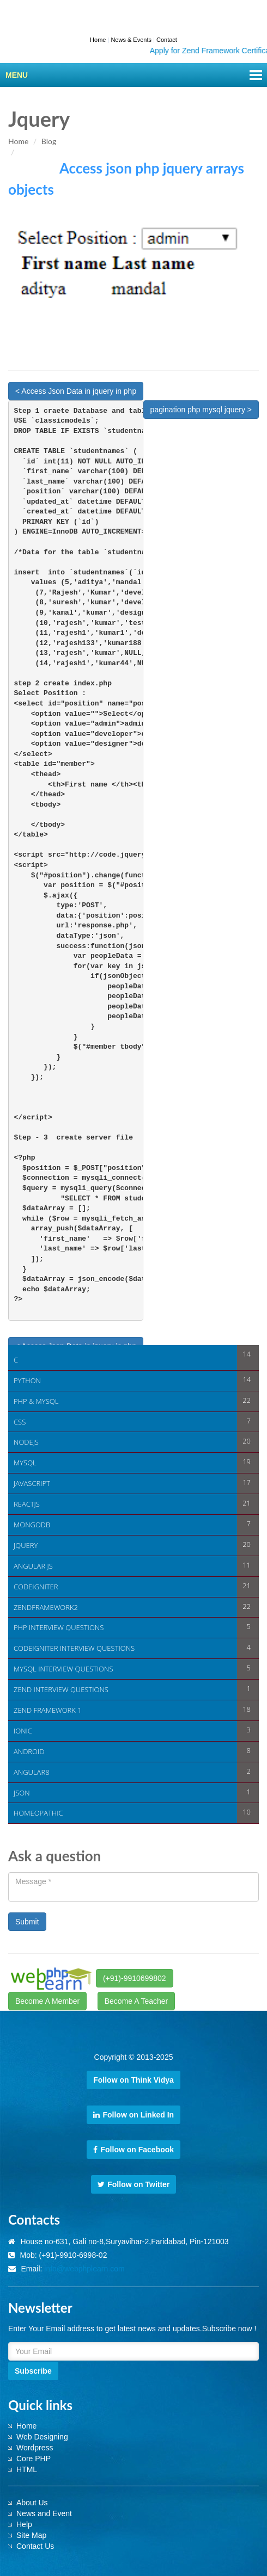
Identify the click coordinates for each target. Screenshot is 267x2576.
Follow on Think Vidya (133, 2080)
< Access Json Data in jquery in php (75, 391)
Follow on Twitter (134, 2184)
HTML (26, 2469)
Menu (16, 75)
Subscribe (33, 2371)
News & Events (131, 39)
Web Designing (42, 2436)
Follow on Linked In (133, 2114)
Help (24, 2524)
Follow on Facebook (133, 2149)
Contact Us (35, 2546)
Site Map (31, 2535)
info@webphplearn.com (84, 2268)
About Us (32, 2502)
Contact (166, 39)
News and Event (44, 2513)
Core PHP (33, 2458)
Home (98, 39)
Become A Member (47, 2001)
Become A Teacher (136, 2001)
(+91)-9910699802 (134, 1978)
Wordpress (34, 2447)
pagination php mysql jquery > (201, 409)
